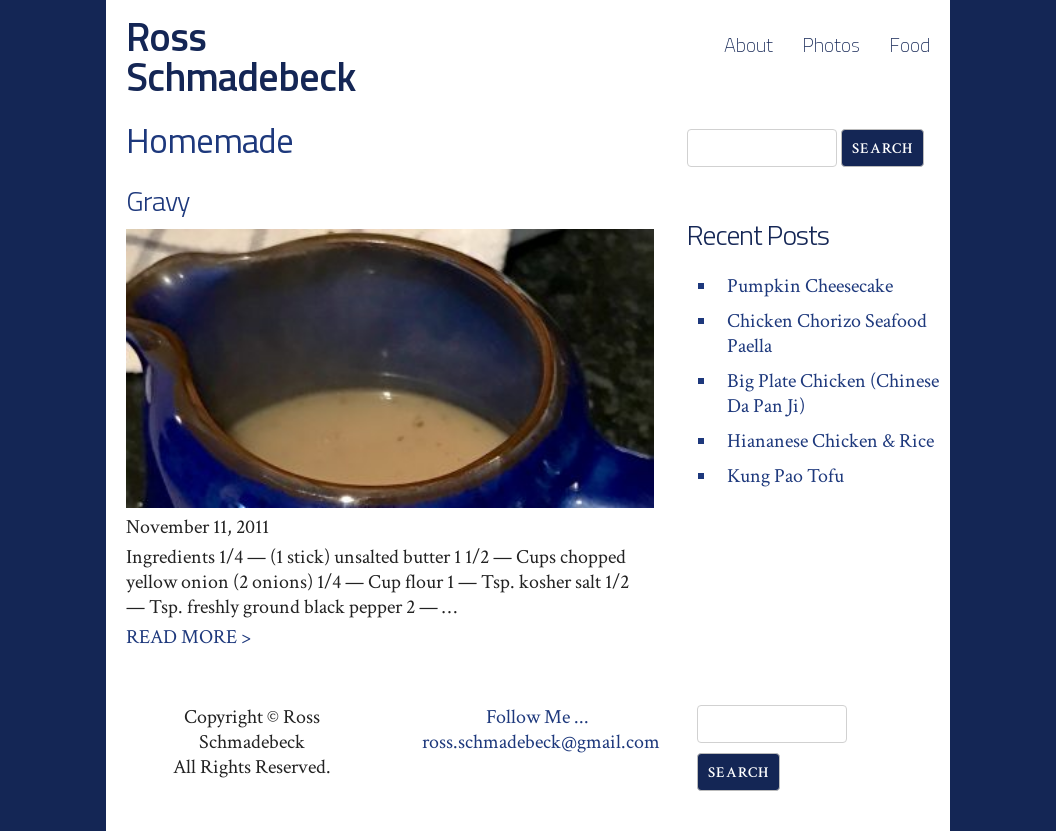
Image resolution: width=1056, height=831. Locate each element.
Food (909, 44)
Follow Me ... (537, 717)
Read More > (188, 637)
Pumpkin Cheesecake (810, 286)
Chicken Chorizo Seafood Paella (827, 333)
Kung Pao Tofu (785, 476)
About (748, 44)
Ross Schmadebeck (240, 56)
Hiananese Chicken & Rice (830, 441)
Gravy (157, 200)
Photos (831, 44)
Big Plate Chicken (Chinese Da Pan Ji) (833, 393)
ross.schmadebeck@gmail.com (541, 742)
